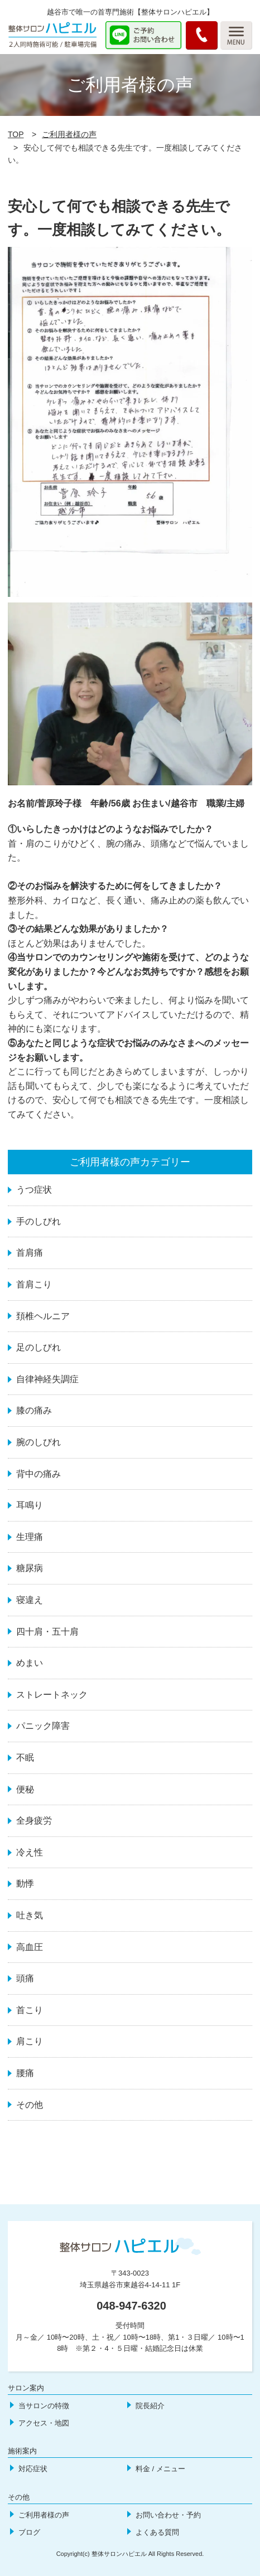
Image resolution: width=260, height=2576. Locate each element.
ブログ (29, 2532)
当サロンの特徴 (43, 2406)
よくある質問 (157, 2532)
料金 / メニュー (160, 2469)
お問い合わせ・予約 (168, 2515)
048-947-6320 (131, 2306)
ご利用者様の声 (69, 134)
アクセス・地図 (43, 2423)
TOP (16, 134)
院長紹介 (150, 2406)
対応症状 (32, 2469)
